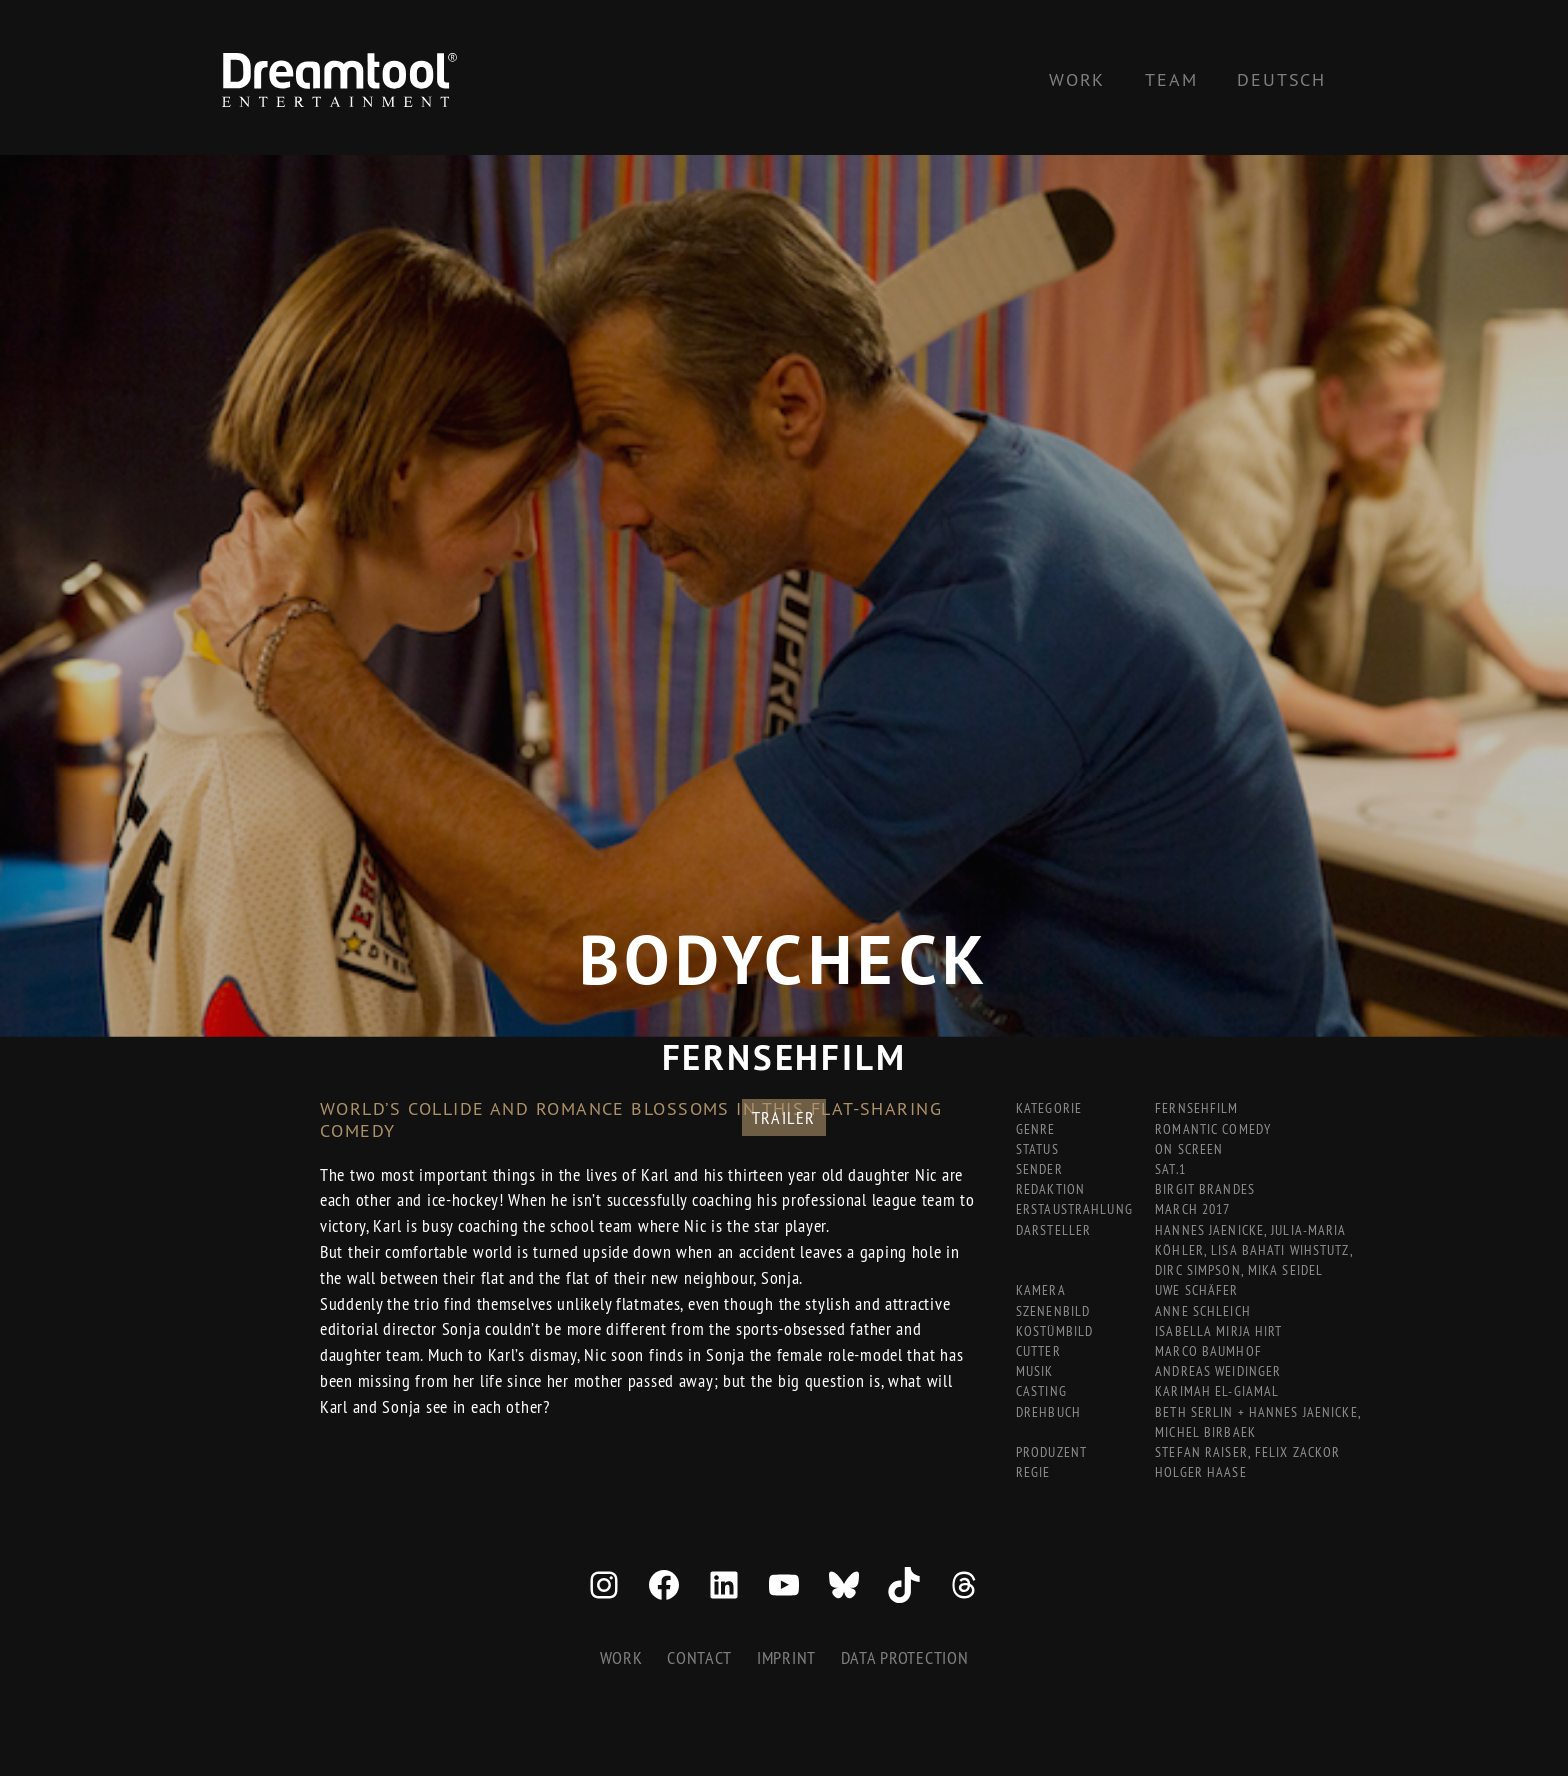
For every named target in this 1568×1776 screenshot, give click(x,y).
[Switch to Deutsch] (1281, 80)
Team (1171, 79)
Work (1077, 79)
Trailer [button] (784, 1117)
